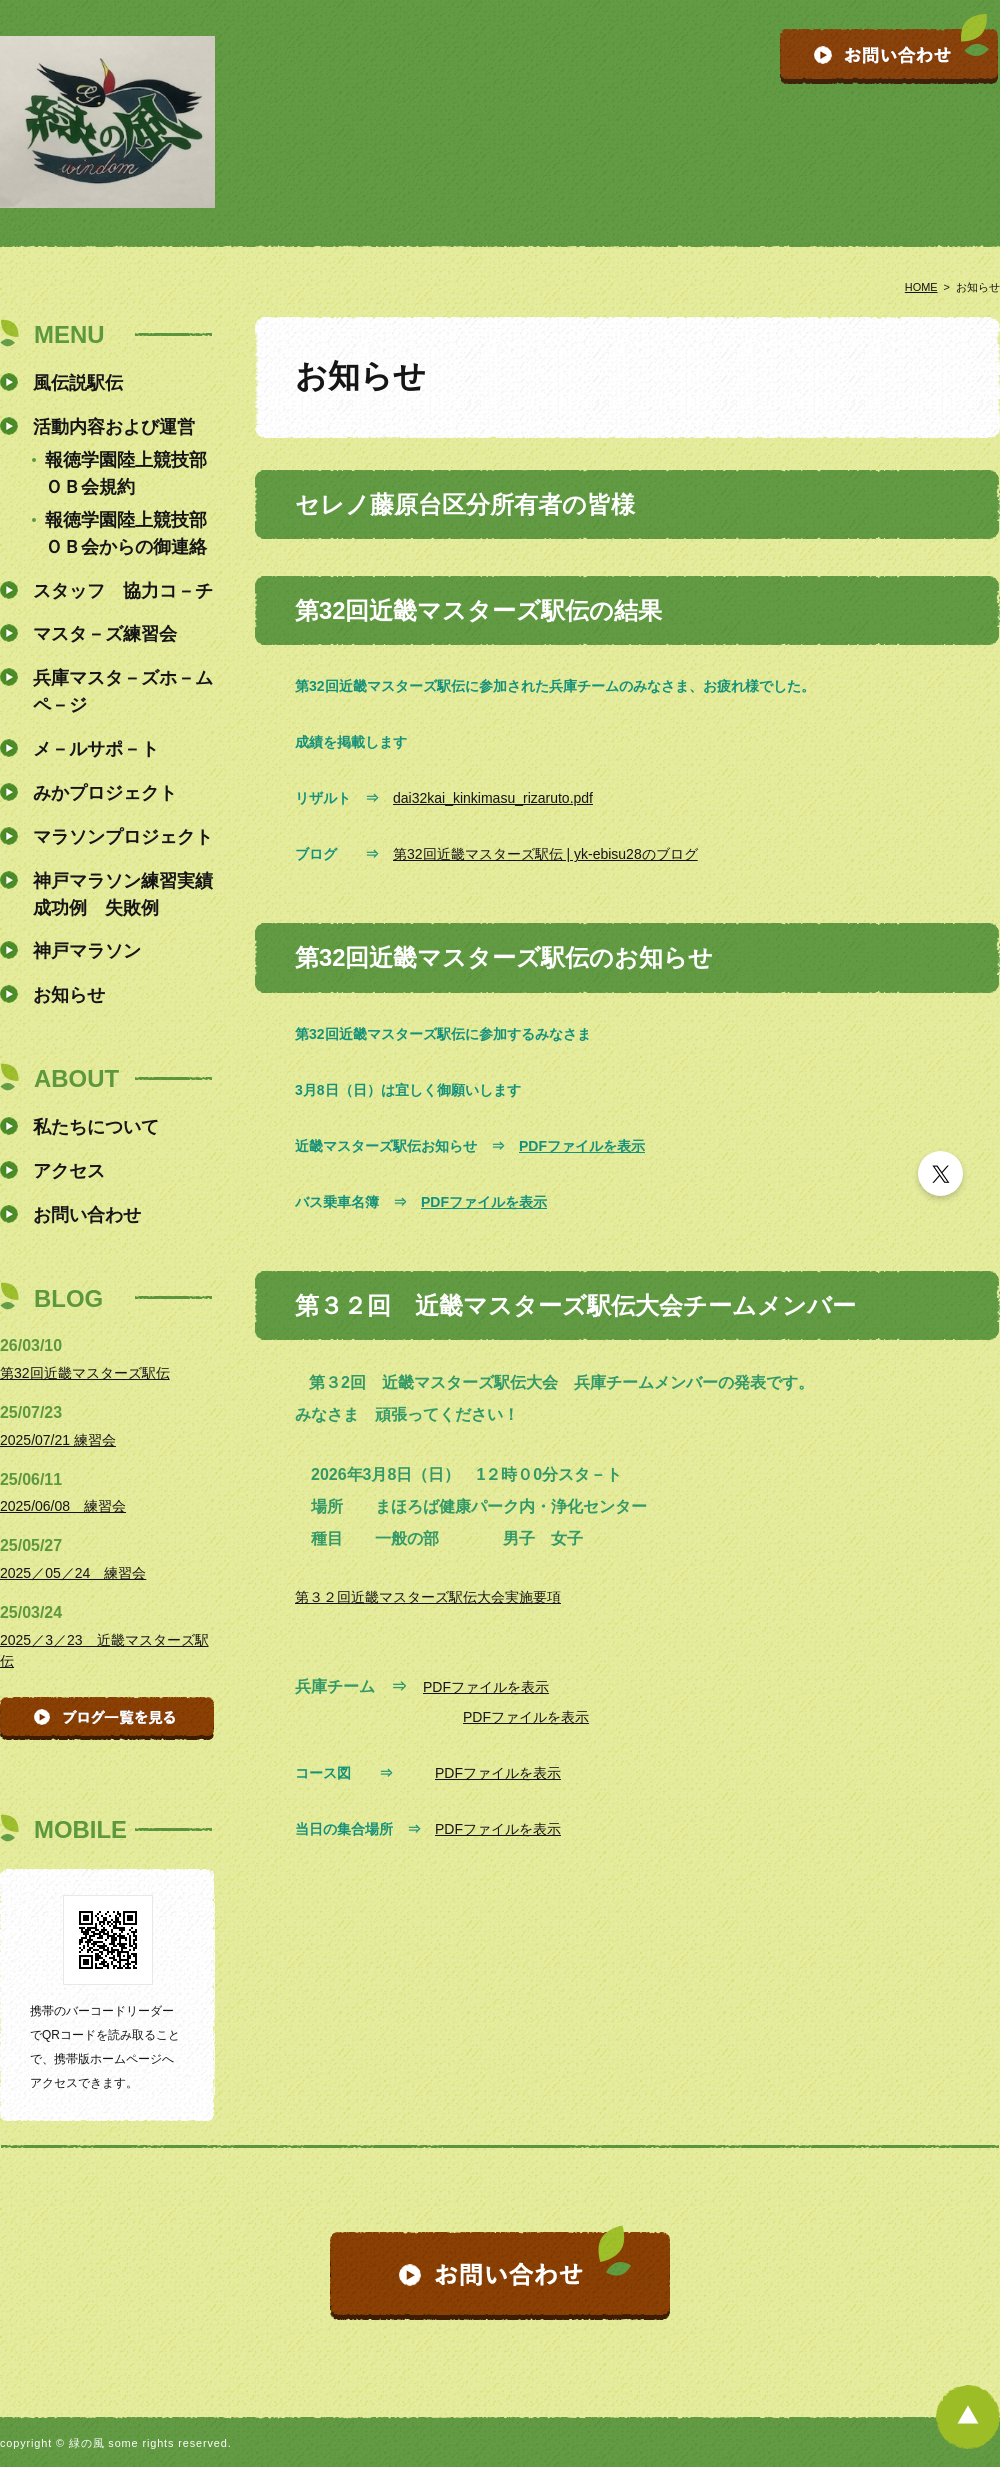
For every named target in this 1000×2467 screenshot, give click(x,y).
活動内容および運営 (114, 427)
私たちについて (96, 1127)
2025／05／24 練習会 (73, 1573)
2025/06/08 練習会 (63, 1506)
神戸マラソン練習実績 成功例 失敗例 (124, 894)
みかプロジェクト (105, 793)
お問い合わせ (87, 1215)
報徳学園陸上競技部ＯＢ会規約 (126, 473)
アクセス (69, 1171)
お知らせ (69, 995)
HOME (921, 287)
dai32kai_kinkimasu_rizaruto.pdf (493, 798)
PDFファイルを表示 (582, 1146)
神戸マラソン (87, 951)
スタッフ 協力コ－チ (123, 591)
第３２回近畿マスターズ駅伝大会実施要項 (428, 1597)
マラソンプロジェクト (123, 837)
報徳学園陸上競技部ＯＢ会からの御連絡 (126, 533)
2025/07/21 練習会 (58, 1440)
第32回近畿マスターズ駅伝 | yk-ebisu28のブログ (545, 854)
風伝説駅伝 (78, 383)
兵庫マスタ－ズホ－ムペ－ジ (123, 691)
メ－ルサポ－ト (96, 749)
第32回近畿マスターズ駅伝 (85, 1373)
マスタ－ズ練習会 (105, 634)
